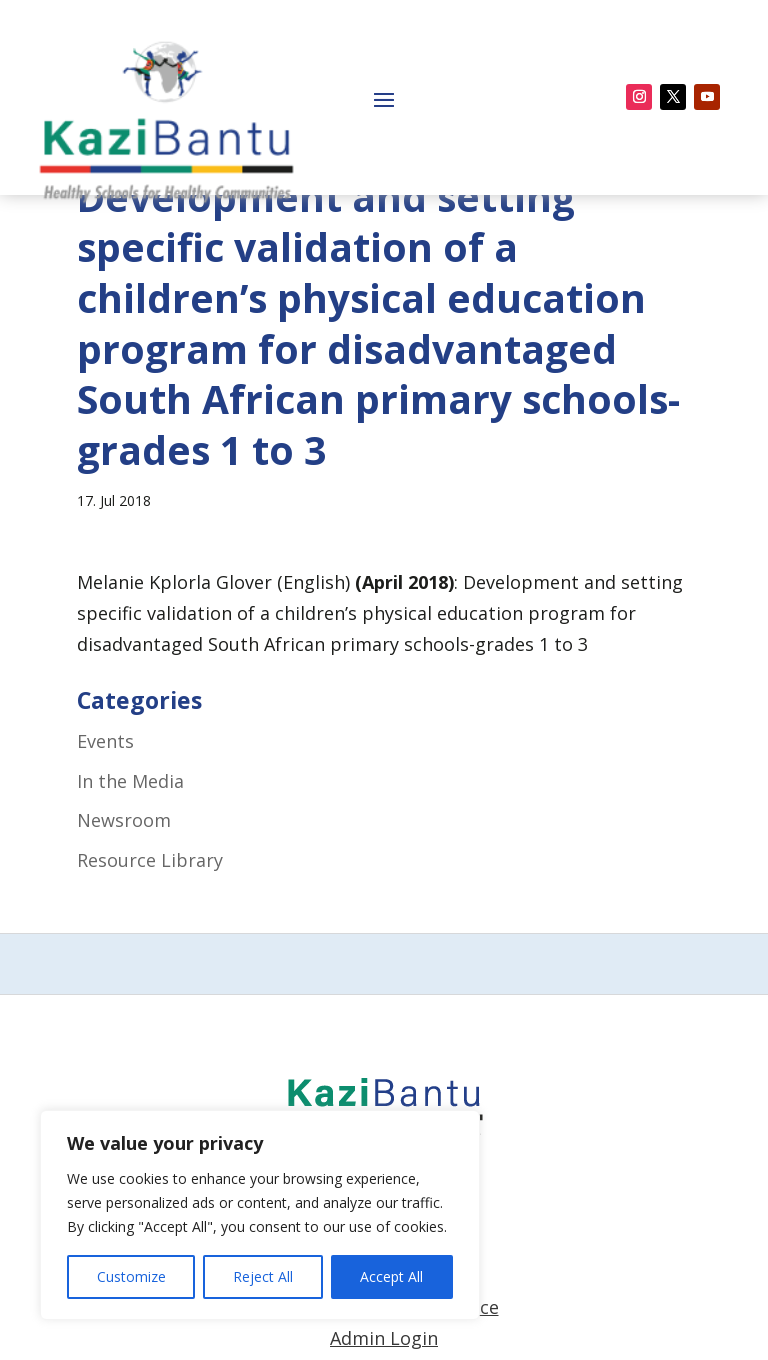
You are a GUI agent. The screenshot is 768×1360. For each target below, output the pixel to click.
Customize (131, 1276)
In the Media (130, 862)
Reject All (263, 1276)
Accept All (391, 1276)
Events (105, 823)
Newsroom (124, 902)
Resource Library (150, 941)
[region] (260, 1215)
